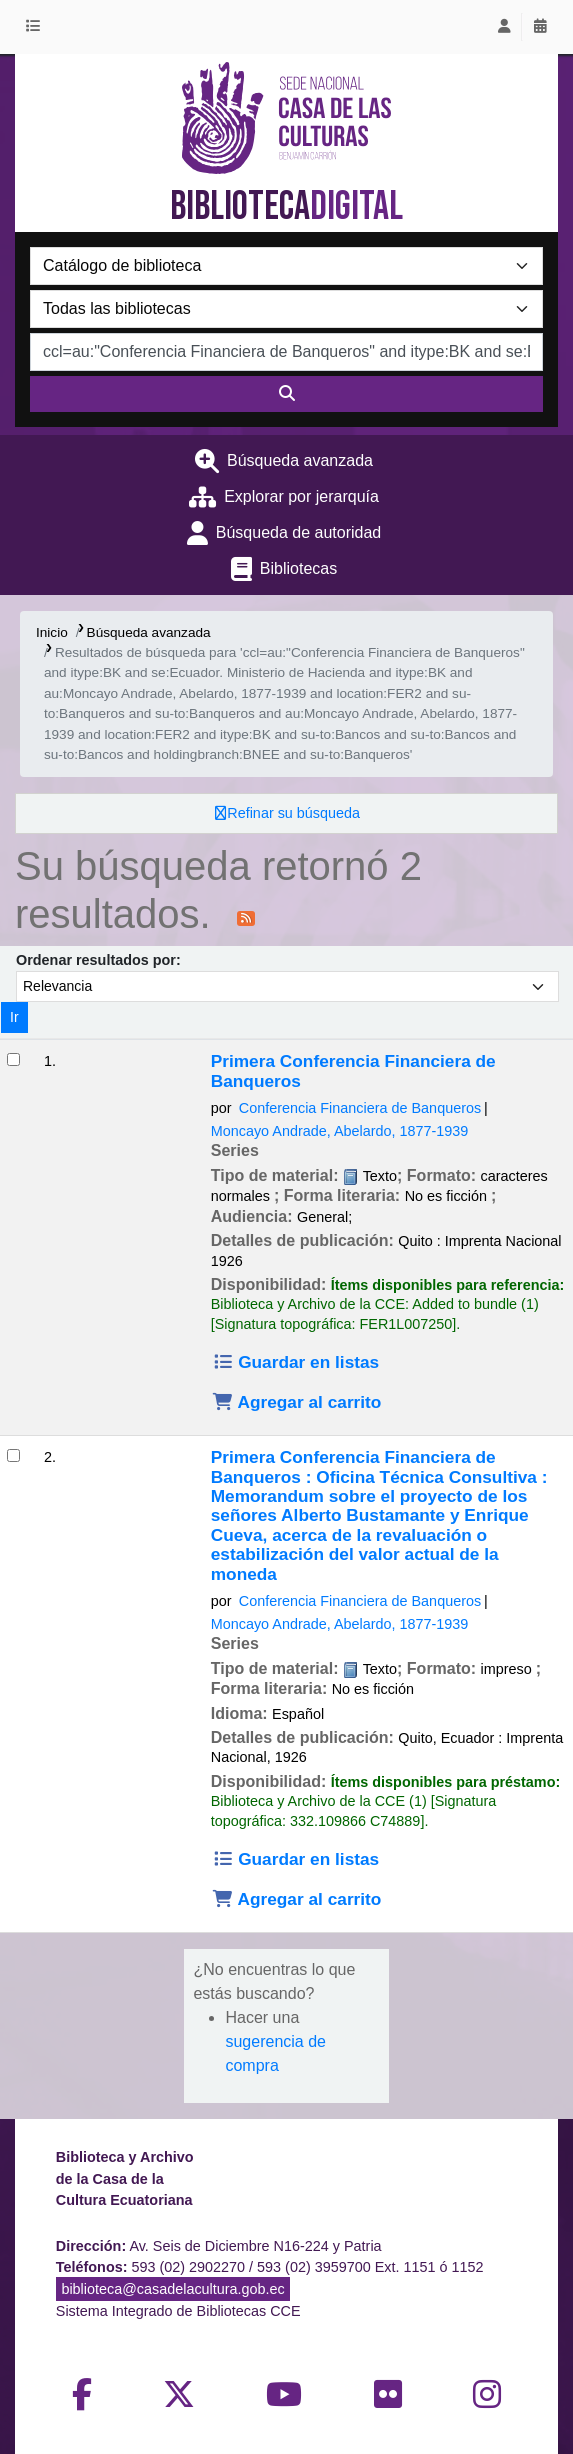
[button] (37, 27)
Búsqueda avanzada (300, 460)
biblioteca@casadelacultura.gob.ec (172, 2289)
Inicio (52, 632)
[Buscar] (286, 394)
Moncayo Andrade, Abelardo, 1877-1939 (340, 1131)
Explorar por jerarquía (301, 496)
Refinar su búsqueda (293, 813)
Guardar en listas (295, 1362)
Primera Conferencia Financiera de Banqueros (353, 1071)
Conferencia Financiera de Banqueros (360, 1108)
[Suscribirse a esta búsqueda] (246, 917)
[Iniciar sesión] (504, 27)
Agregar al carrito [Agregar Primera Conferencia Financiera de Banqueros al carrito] (297, 1402)
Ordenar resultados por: (98, 960)
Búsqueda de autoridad (298, 532)
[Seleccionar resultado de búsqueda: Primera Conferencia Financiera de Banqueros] (13, 1059)
